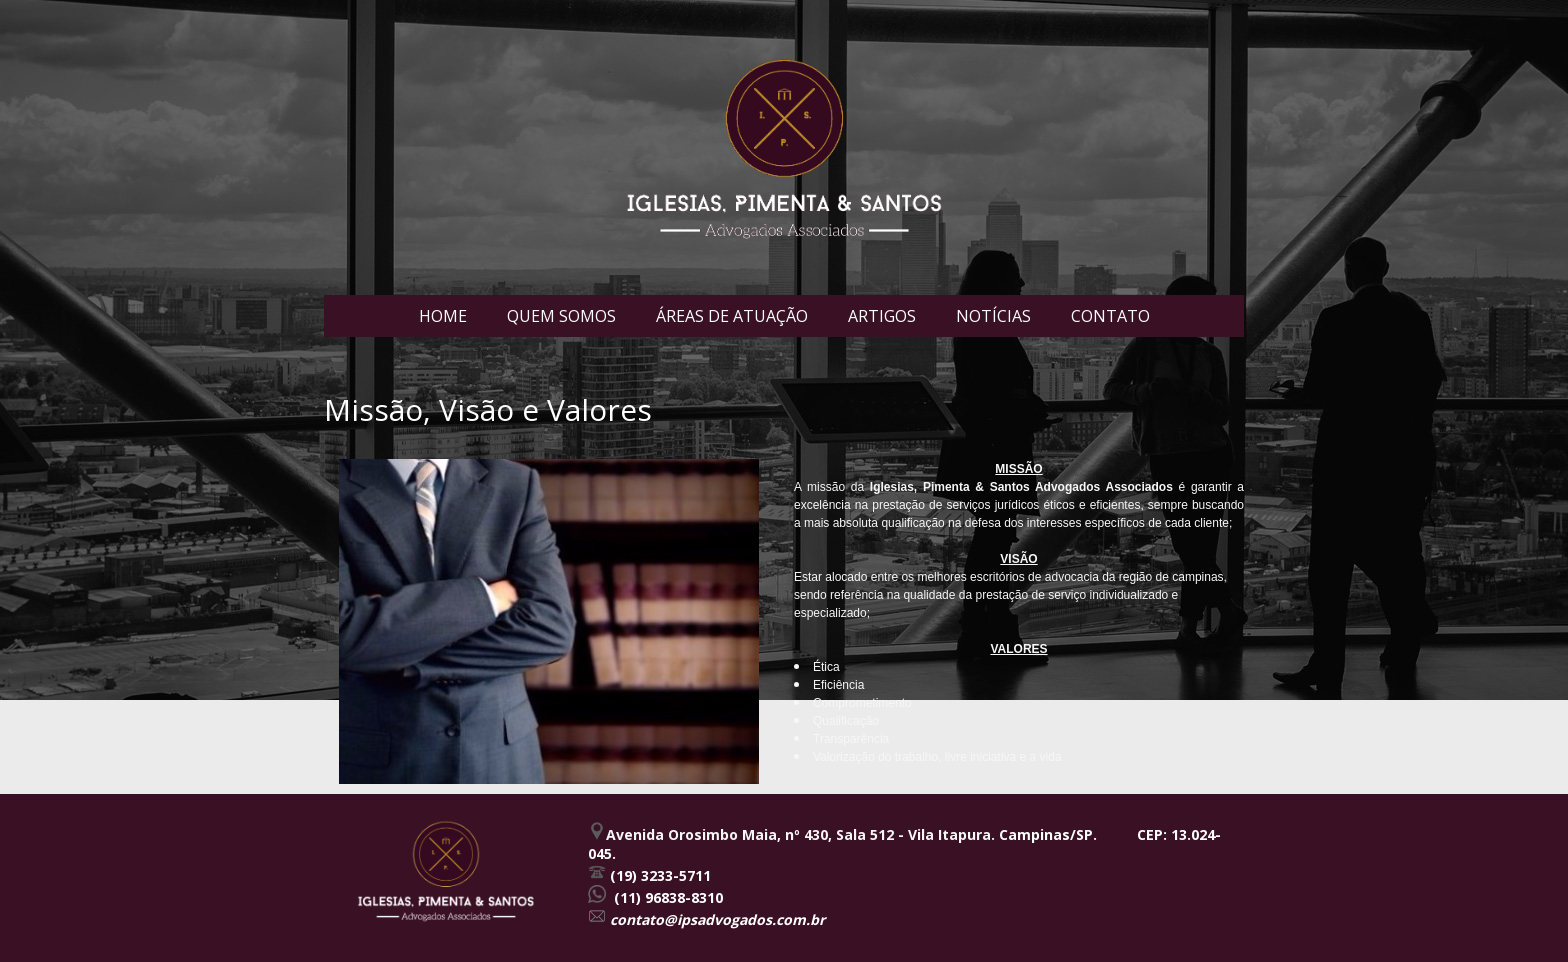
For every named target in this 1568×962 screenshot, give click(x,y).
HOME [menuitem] (443, 316)
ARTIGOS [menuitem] (882, 316)
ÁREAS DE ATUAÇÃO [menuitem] (732, 316)
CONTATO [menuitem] (1110, 316)
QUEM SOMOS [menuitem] (561, 316)
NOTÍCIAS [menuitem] (993, 316)
